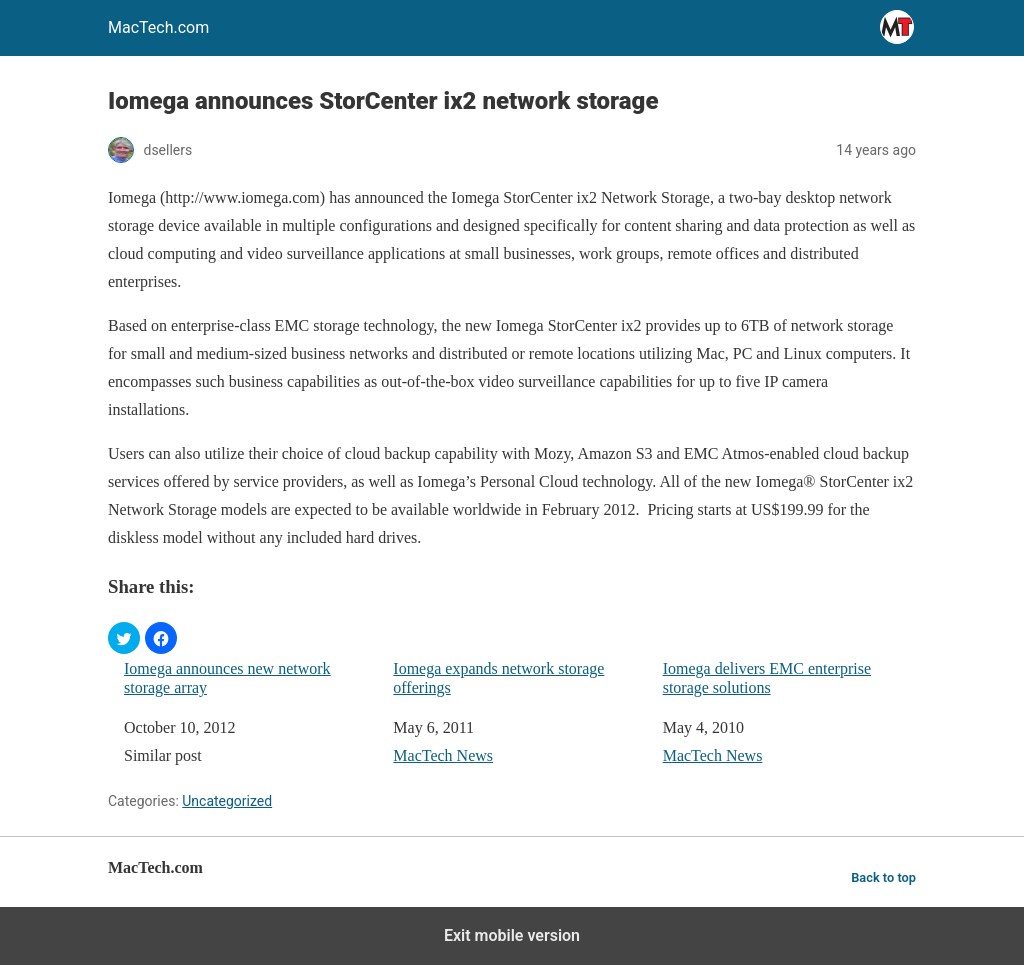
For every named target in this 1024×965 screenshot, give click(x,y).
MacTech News (443, 755)
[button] (124, 638)
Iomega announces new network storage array (227, 678)
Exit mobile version (512, 935)
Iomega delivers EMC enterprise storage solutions (767, 678)
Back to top (883, 877)
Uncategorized (227, 801)
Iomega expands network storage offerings (498, 678)
